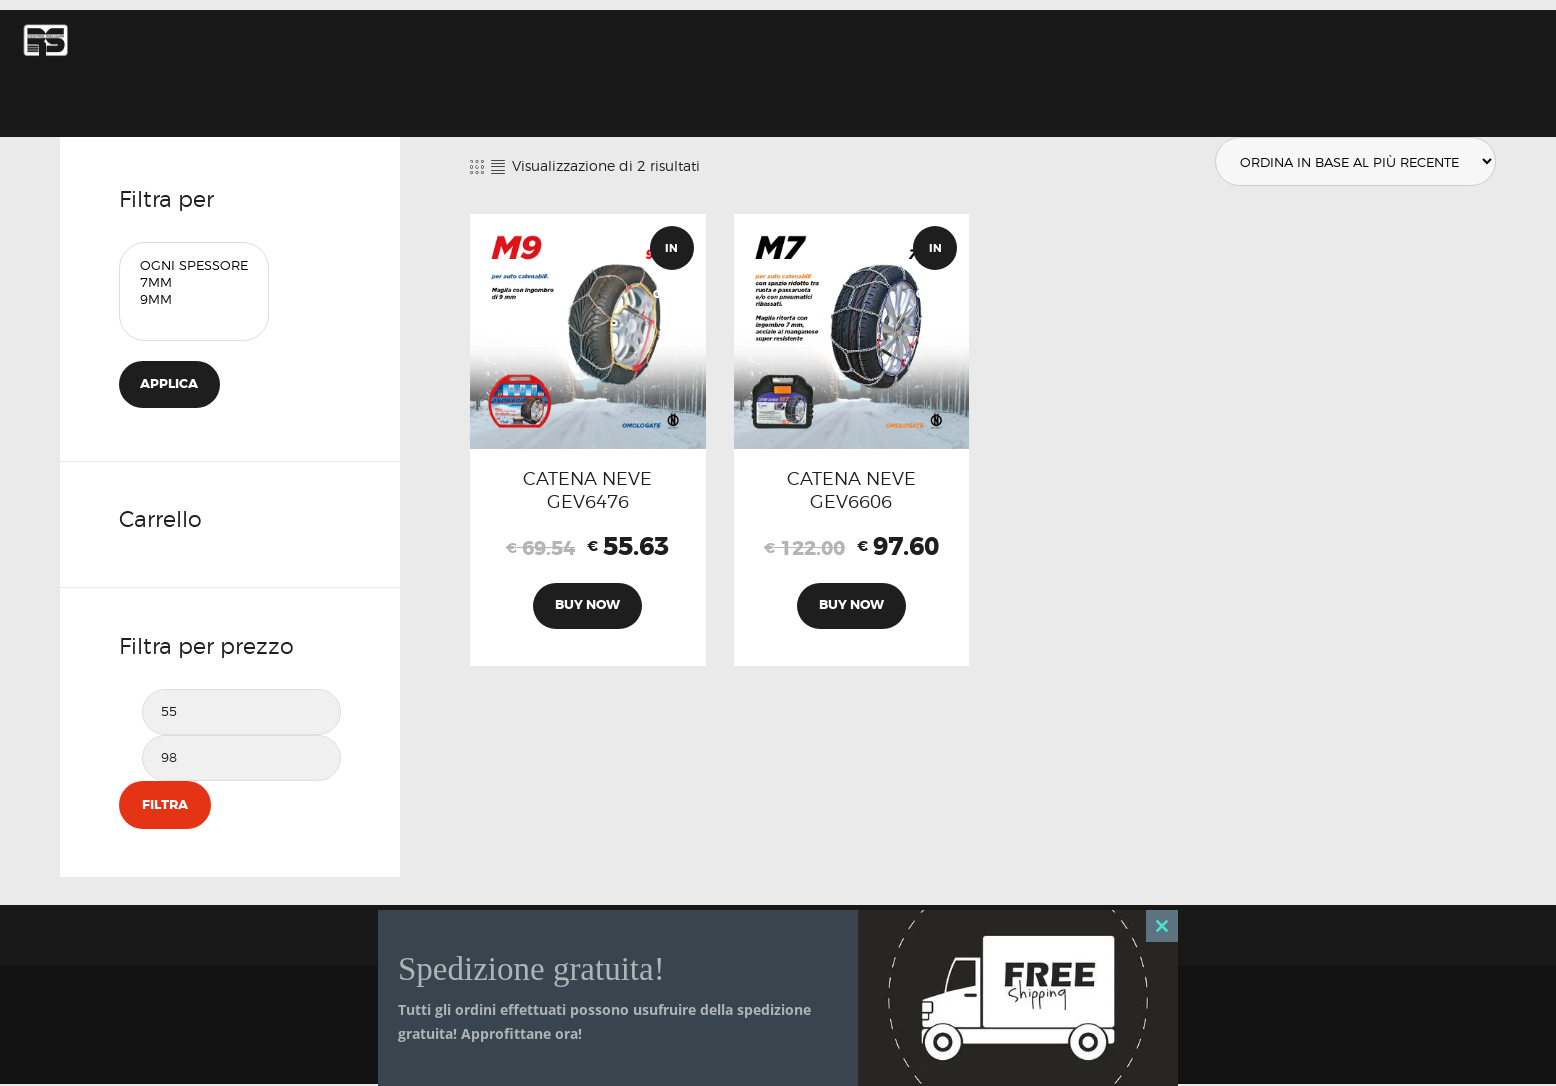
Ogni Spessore (194, 265)
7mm (194, 282)
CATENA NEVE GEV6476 (587, 491)
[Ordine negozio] (1352, 162)
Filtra (164, 806)
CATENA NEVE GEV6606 (851, 491)
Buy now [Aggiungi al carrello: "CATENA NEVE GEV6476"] (587, 610)
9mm (194, 299)
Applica (171, 384)
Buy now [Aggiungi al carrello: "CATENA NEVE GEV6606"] (851, 610)
